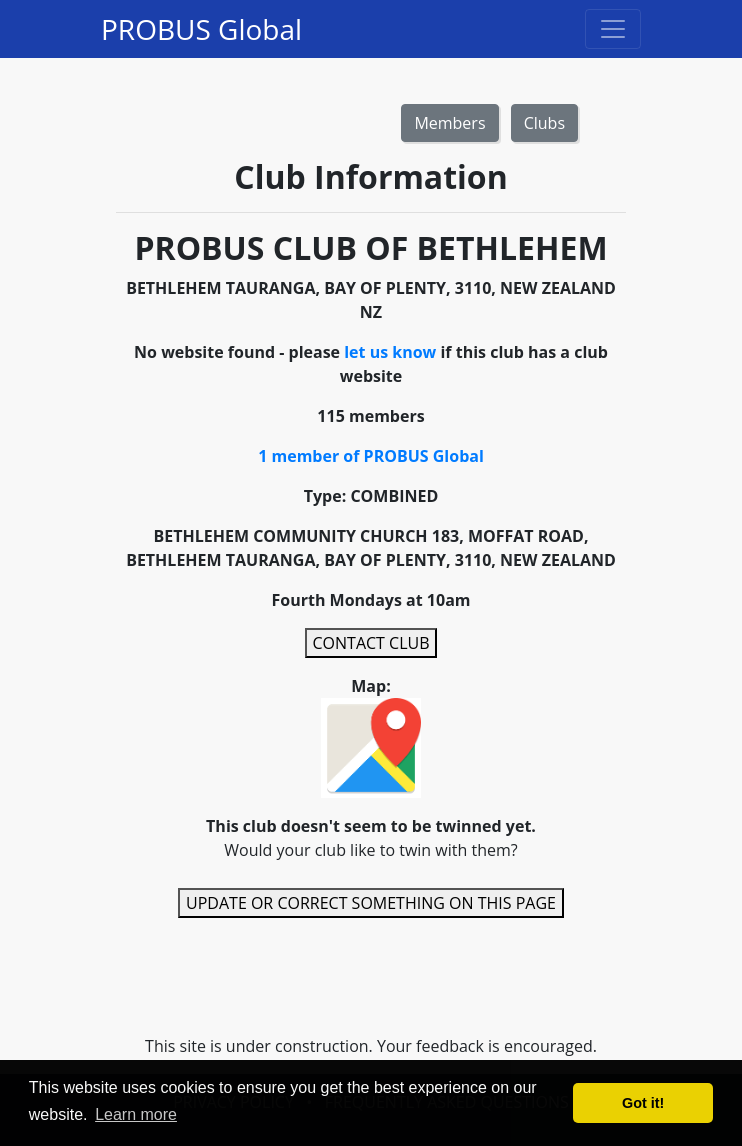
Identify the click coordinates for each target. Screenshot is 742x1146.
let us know (390, 352)
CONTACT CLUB (371, 643)
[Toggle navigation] (613, 29)
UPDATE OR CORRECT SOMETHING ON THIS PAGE (371, 903)
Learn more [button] (136, 1114)
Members (449, 123)
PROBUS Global (201, 29)
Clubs (544, 123)
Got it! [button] (643, 1103)
